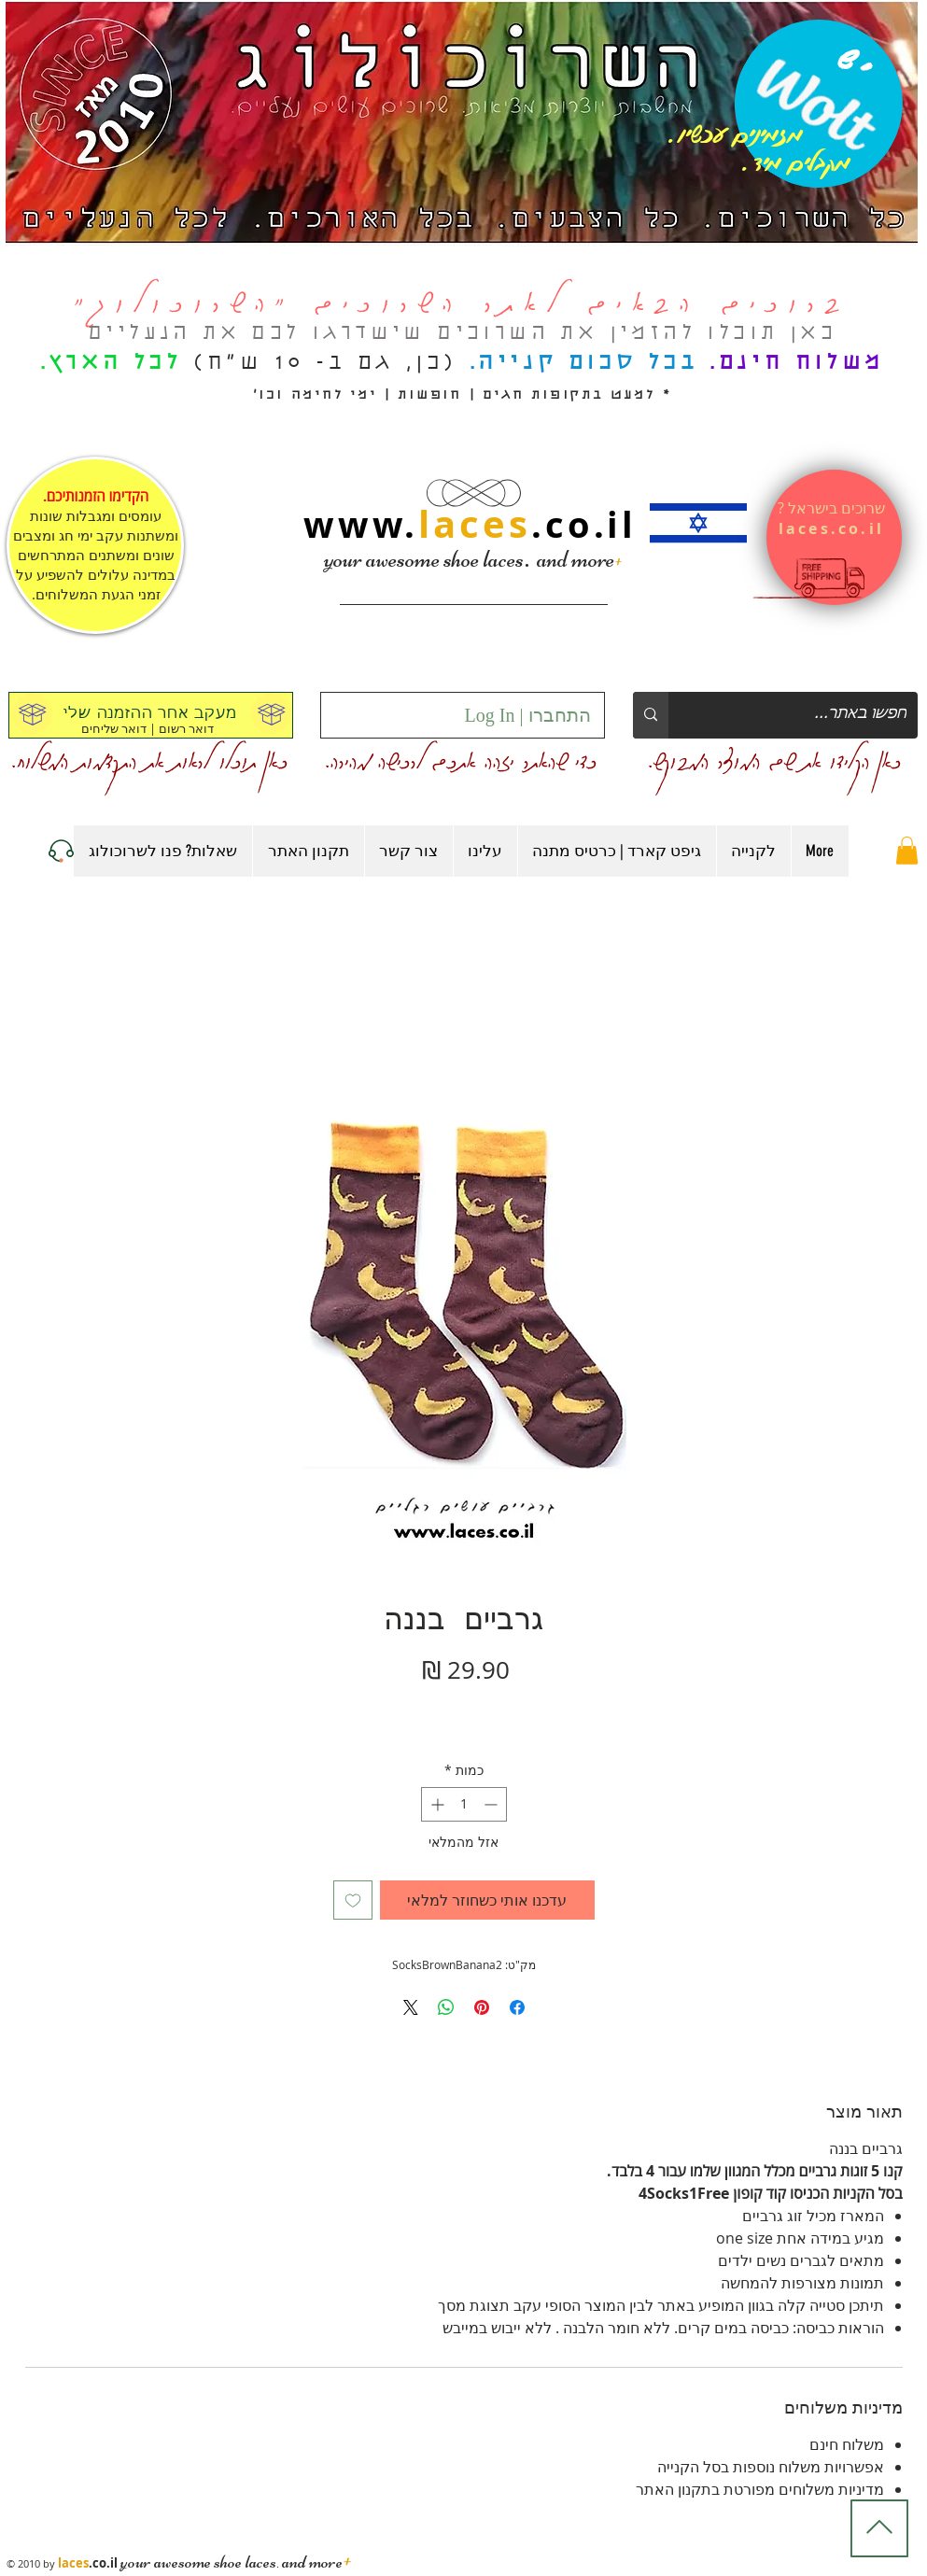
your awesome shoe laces (424, 558)
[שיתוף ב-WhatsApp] (446, 2007)
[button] (907, 851)
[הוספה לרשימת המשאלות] (352, 1900)
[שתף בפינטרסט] (482, 2007)
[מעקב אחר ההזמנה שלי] (150, 715)
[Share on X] (411, 2007)
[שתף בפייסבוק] (517, 2007)
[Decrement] (492, 1804)
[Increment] (435, 1804)
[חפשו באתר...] (807, 715)
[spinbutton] (464, 1804)
